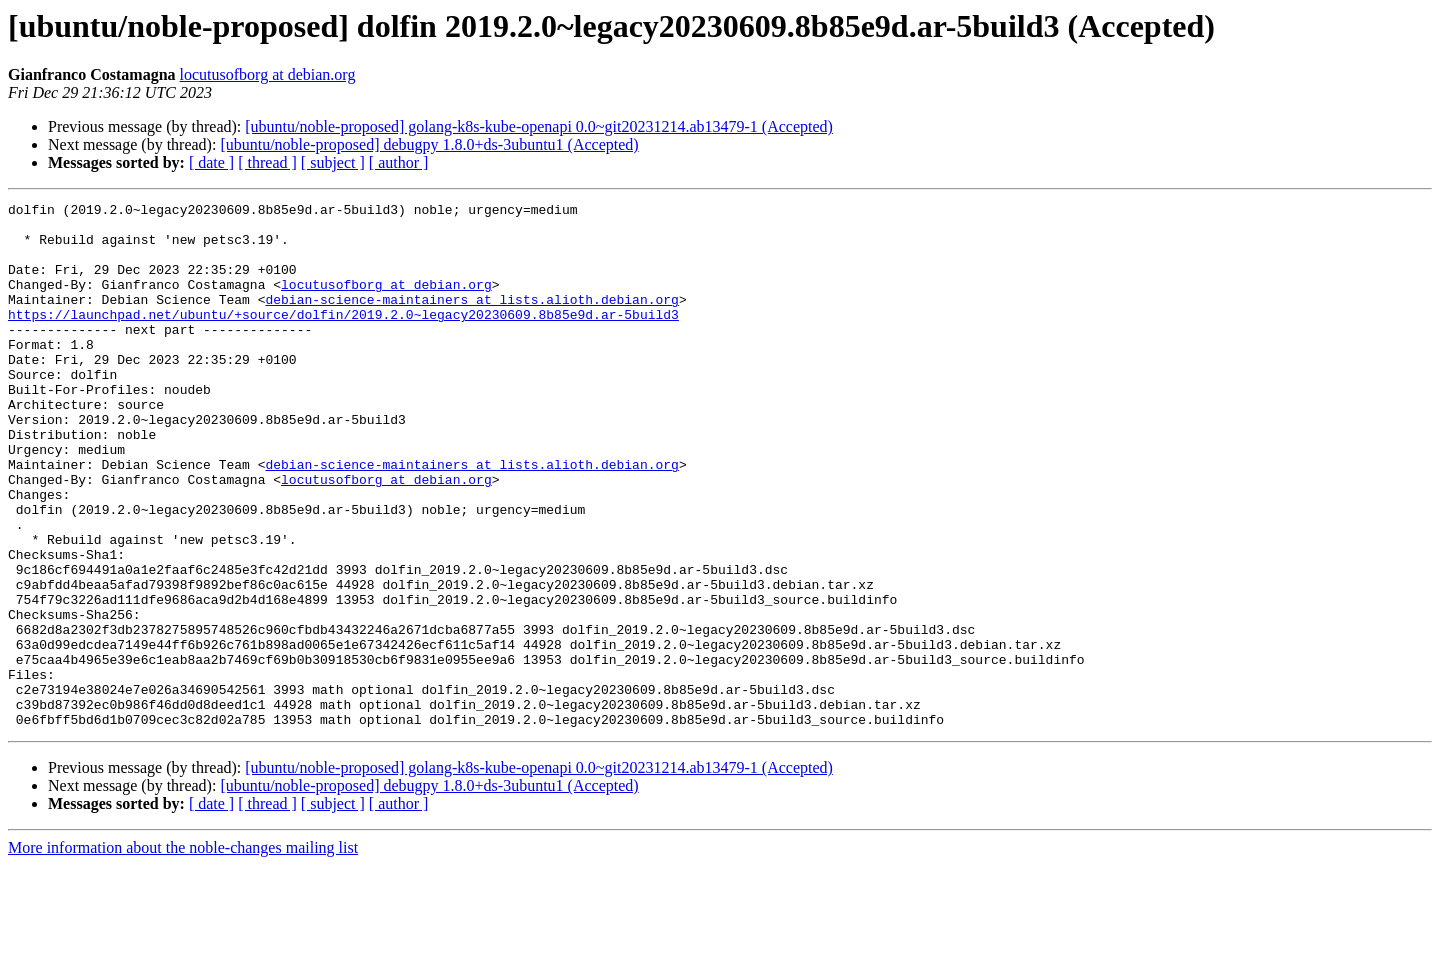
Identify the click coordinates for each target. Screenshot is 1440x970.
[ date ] (211, 162)
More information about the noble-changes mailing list (183, 952)
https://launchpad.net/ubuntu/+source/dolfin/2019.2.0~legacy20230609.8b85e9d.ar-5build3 (343, 338)
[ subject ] (333, 162)
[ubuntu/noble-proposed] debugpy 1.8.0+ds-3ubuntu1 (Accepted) (429, 144)
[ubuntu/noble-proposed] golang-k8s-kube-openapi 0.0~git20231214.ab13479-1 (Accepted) (539, 126)
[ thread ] (267, 162)
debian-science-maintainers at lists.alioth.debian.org (471, 320)
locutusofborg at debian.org (268, 74)
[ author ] (399, 162)
